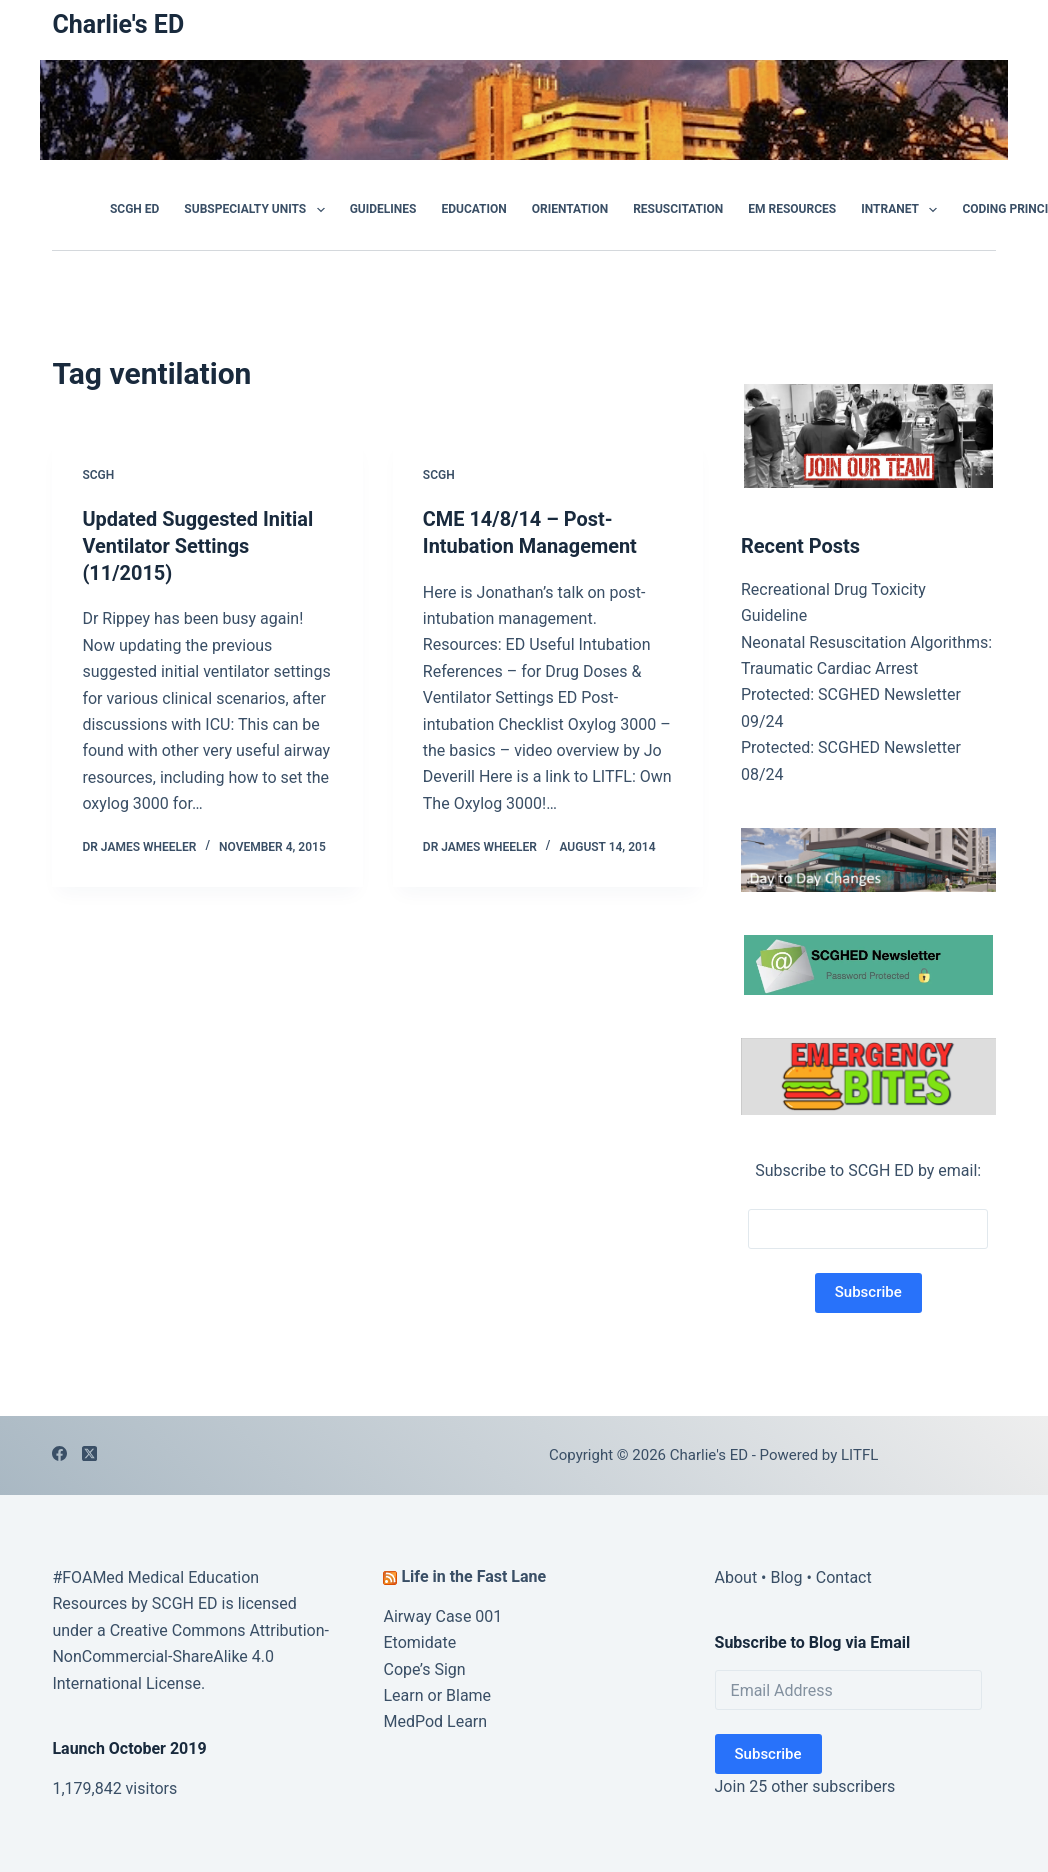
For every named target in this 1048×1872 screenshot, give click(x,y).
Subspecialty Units (258, 210)
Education (473, 209)
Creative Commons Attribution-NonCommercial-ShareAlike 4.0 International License (190, 1657)
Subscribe (768, 1754)
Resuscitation (678, 209)
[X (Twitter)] (89, 1453)
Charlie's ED (118, 24)
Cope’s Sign (424, 1669)
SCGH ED (134, 209)
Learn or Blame (437, 1695)
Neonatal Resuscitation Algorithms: (866, 642)
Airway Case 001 (442, 1616)
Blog (786, 1577)
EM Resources (792, 209)
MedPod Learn (435, 1721)
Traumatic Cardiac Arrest (829, 668)
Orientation (570, 209)
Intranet (903, 210)
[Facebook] (59, 1453)
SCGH (98, 475)
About (736, 1577)
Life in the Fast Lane (473, 1576)
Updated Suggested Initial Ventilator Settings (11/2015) (198, 545)
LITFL (859, 1455)
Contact (844, 1577)
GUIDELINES (383, 209)
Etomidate (419, 1642)
